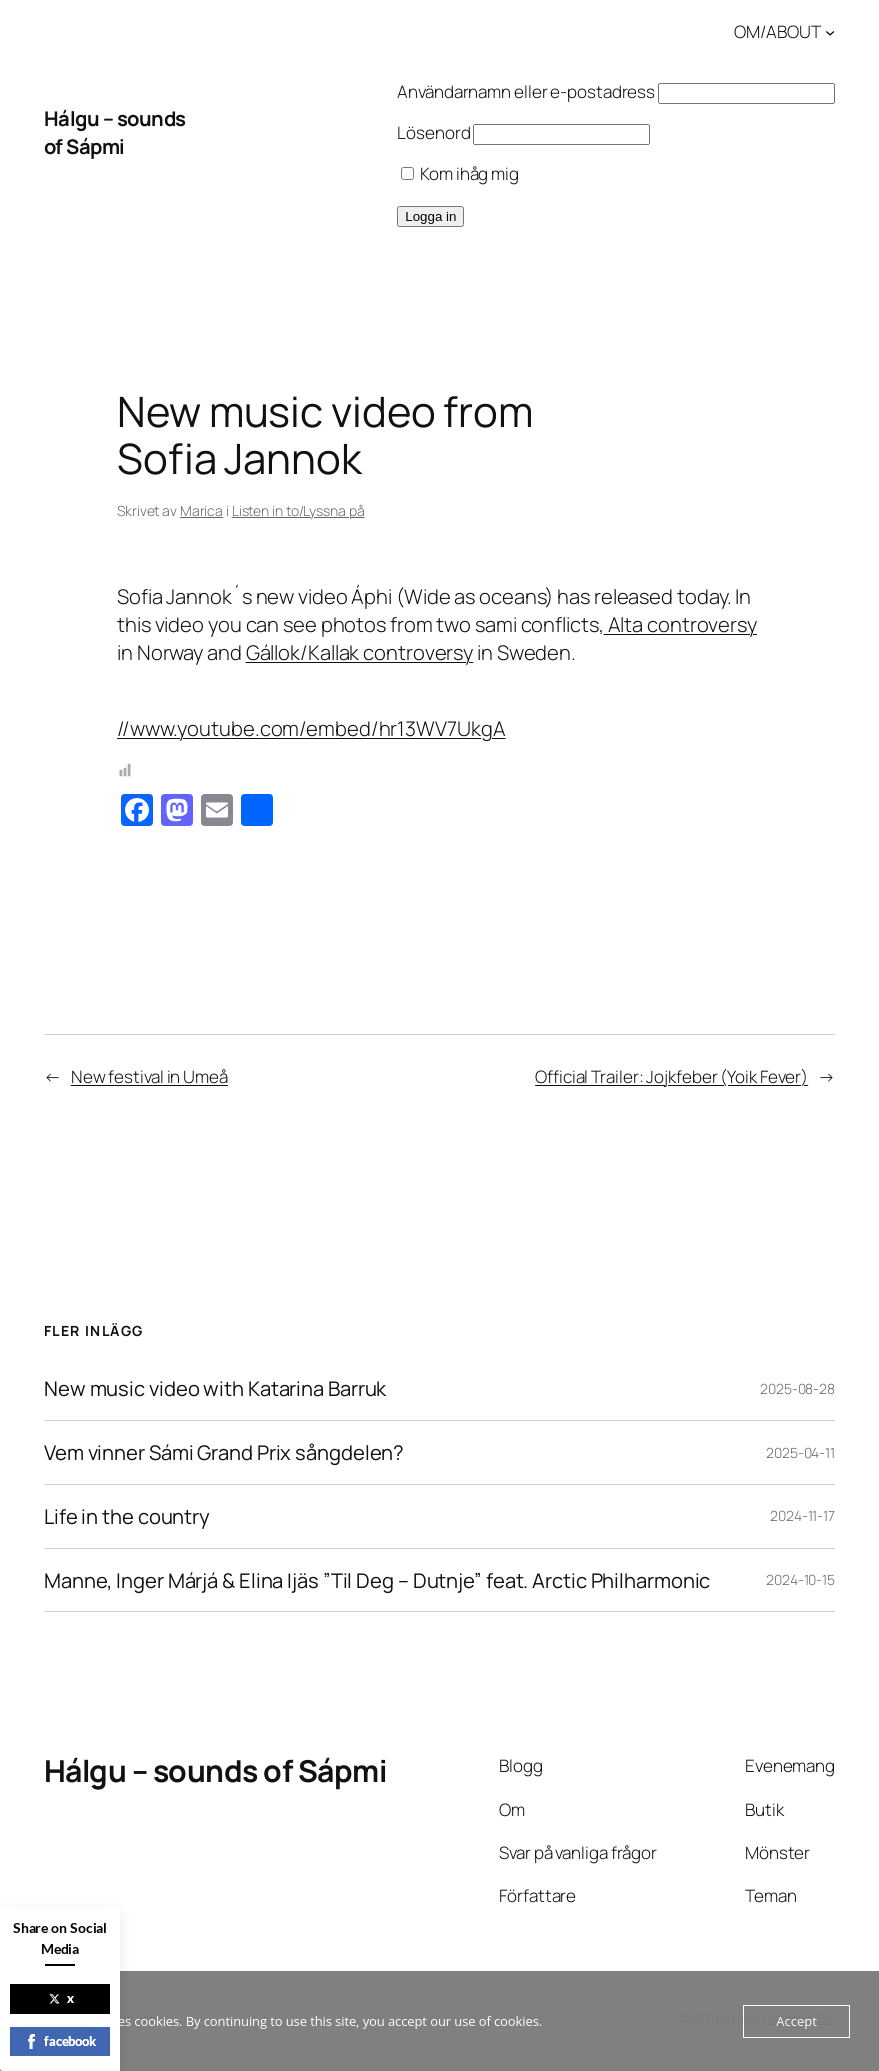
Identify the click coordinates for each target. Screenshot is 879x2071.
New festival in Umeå (149, 1076)
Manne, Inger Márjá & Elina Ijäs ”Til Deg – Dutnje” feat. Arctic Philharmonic (377, 1580)
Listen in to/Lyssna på (298, 510)
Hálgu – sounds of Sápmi (115, 132)
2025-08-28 (797, 1388)
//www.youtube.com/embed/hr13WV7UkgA (311, 728)
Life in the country (127, 1516)
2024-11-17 (802, 1515)
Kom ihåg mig (460, 173)
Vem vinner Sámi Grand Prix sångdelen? (224, 1452)
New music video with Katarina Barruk (215, 1388)
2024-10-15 (800, 1579)
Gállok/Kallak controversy (360, 652)
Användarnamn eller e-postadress (526, 91)
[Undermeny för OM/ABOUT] (830, 32)
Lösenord (433, 132)
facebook (60, 2041)
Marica (201, 510)
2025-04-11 (800, 1452)
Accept (796, 2021)
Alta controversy (680, 624)
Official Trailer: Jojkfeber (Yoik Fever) (671, 1076)
